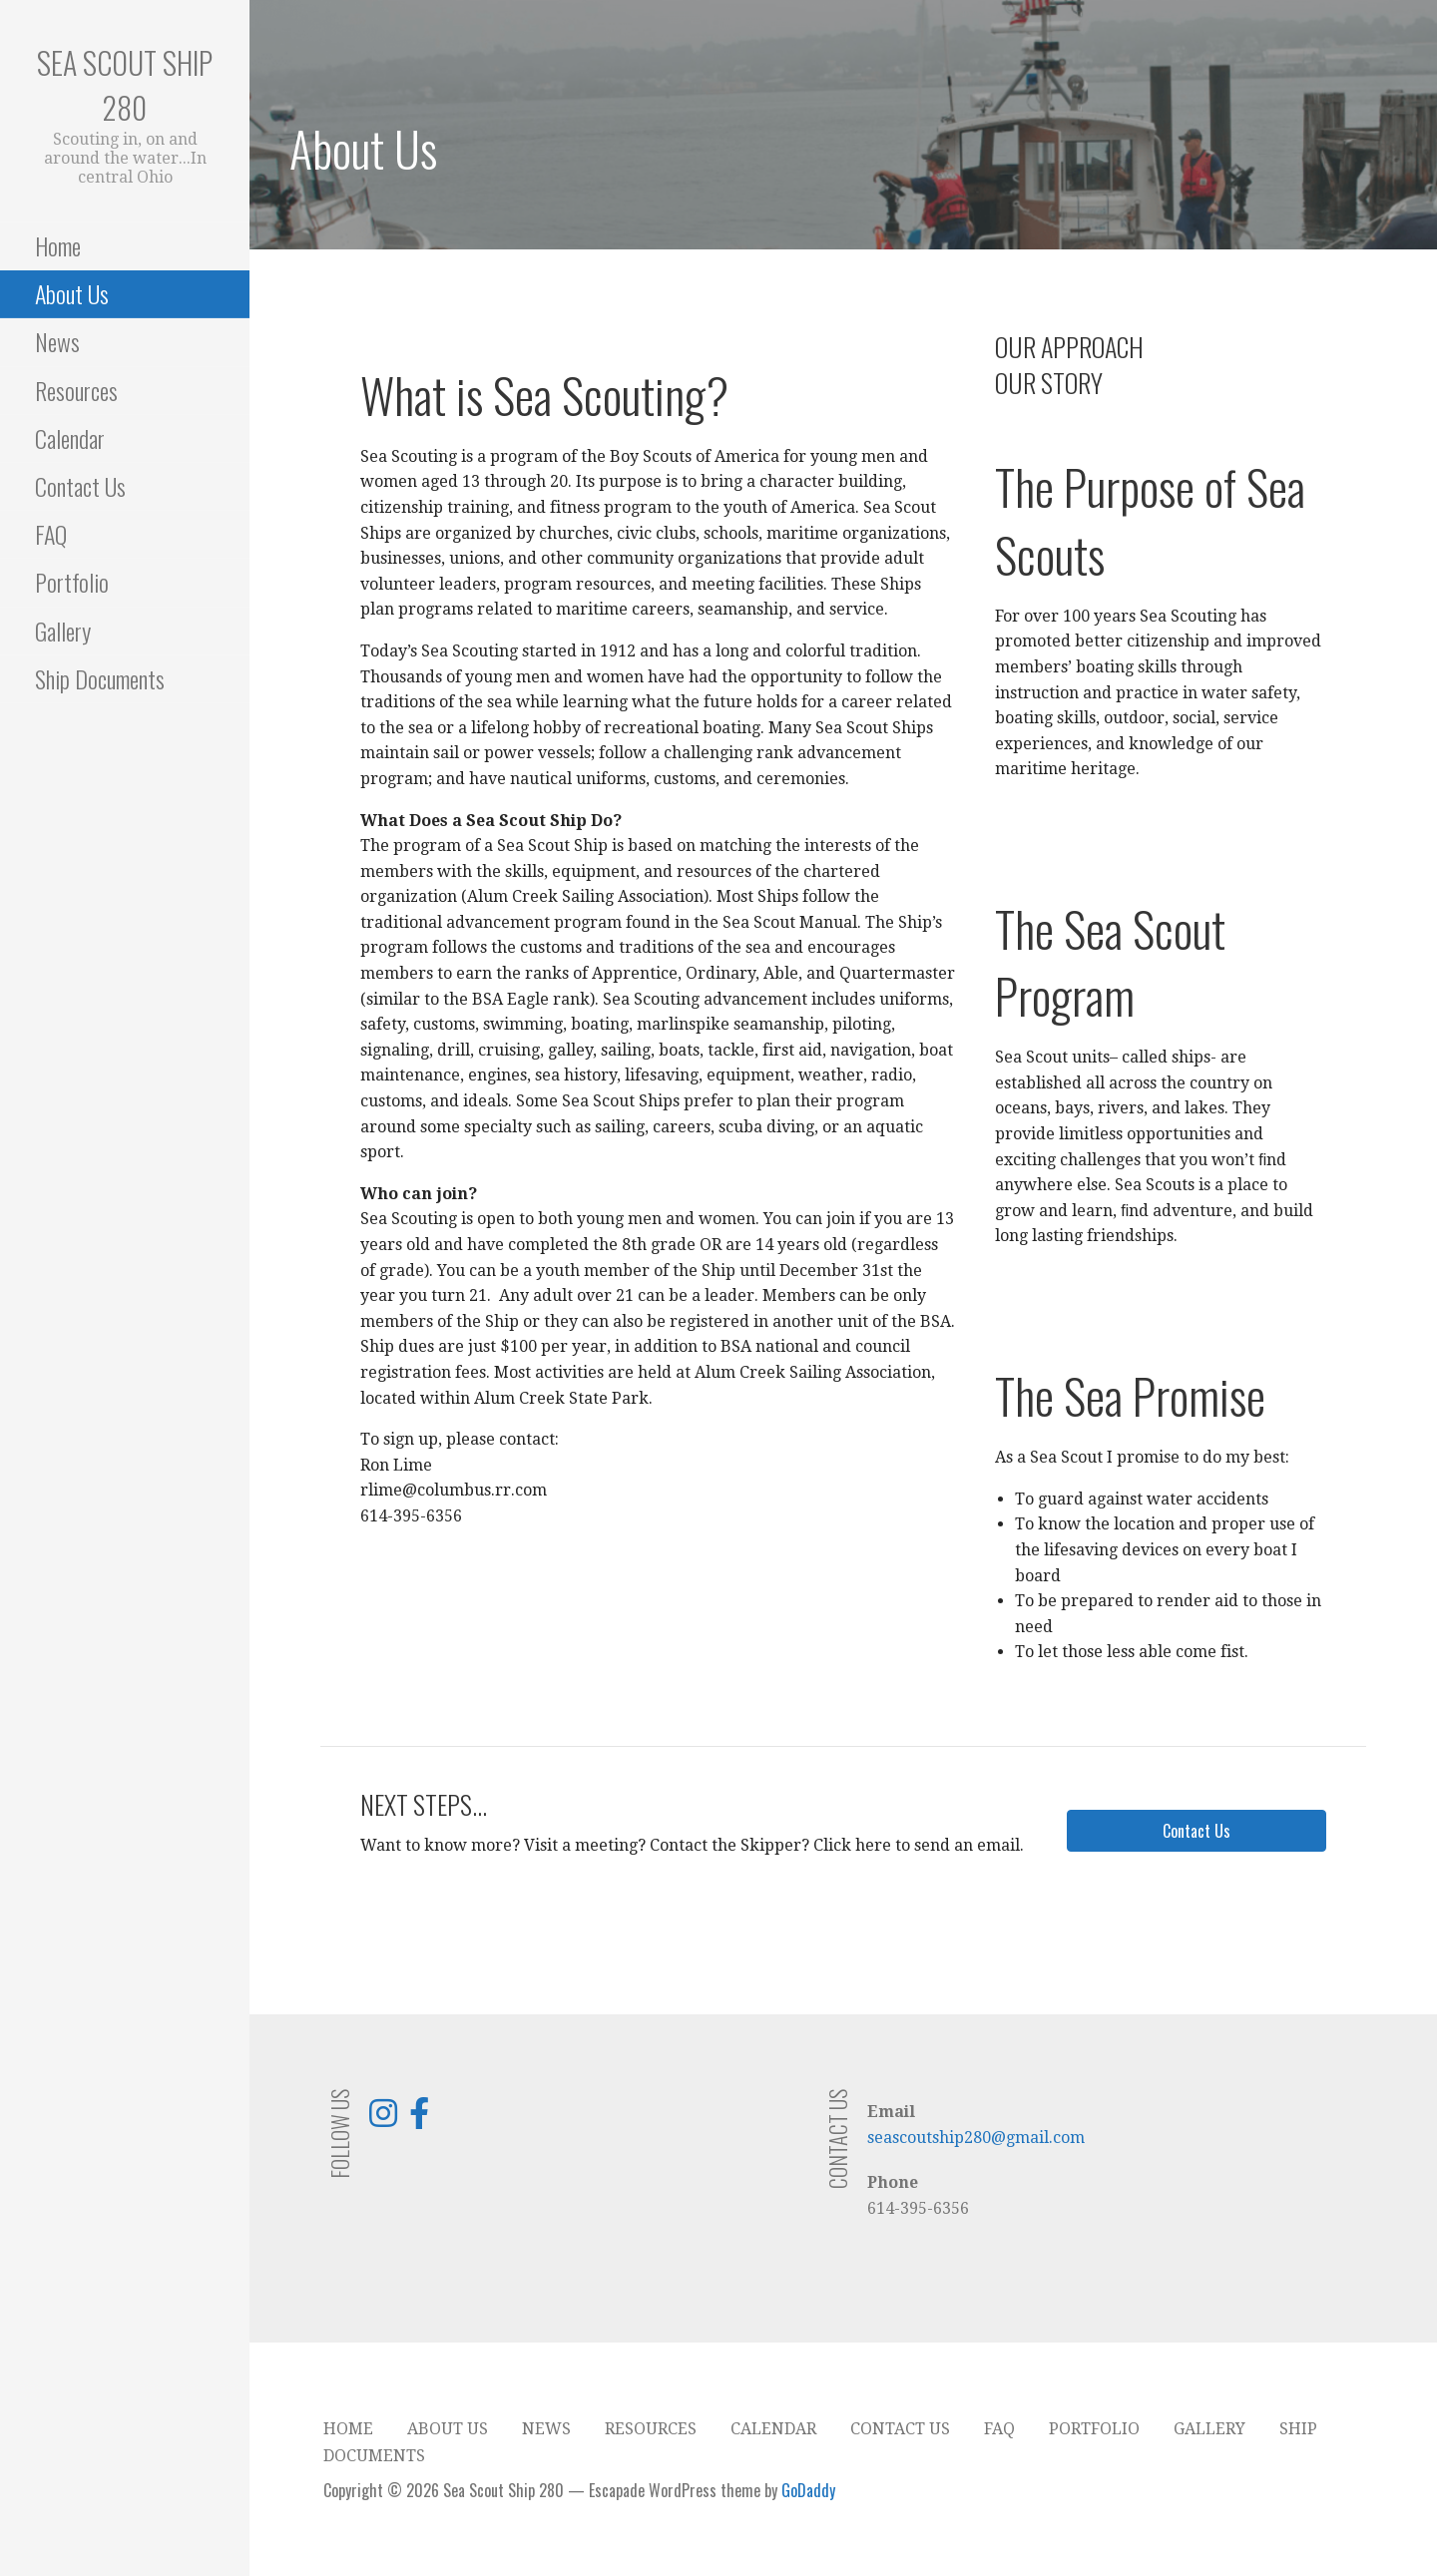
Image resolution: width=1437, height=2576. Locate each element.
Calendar (70, 438)
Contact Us (80, 486)
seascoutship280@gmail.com (976, 2137)
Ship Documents (100, 678)
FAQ (51, 534)
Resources (76, 390)
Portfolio (72, 582)
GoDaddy (808, 2490)
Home (58, 245)
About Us (72, 293)
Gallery (63, 630)
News (57, 341)
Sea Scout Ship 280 (125, 85)
